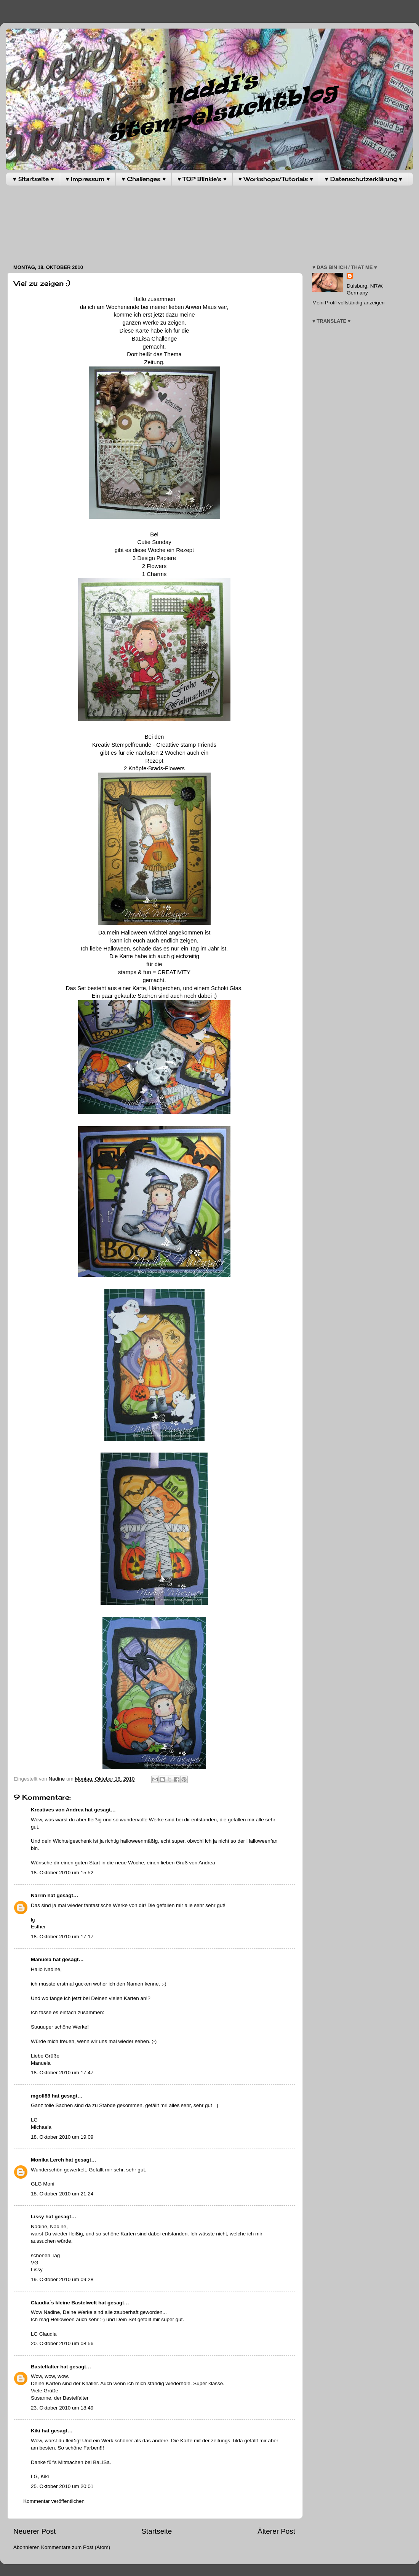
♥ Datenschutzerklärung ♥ (363, 178)
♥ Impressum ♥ (88, 178)
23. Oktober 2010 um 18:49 (62, 2408)
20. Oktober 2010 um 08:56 (62, 2343)
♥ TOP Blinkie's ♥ (202, 178)
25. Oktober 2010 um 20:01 (62, 2486)
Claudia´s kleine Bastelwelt (64, 2303)
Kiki (35, 2431)
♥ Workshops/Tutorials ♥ (275, 178)
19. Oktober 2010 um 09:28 (62, 2279)
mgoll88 (40, 2096)
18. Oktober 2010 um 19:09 (62, 2137)
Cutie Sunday (154, 542)
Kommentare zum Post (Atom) (75, 2547)
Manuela (41, 1959)
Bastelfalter (45, 2367)
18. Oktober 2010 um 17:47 (62, 2072)
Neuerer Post (34, 2531)
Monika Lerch (47, 2160)
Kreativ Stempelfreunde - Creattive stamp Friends (154, 745)
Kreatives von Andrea (57, 1810)
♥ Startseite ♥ (33, 178)
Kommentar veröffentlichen (54, 2501)
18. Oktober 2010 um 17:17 (62, 1936)
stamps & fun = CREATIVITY (154, 972)
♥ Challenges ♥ (144, 178)
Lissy (38, 2216)
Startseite (156, 2531)
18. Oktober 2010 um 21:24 (62, 2194)
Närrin (38, 1895)
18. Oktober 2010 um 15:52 (62, 1872)
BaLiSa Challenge (154, 339)
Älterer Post (276, 2531)
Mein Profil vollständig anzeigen (348, 303)
